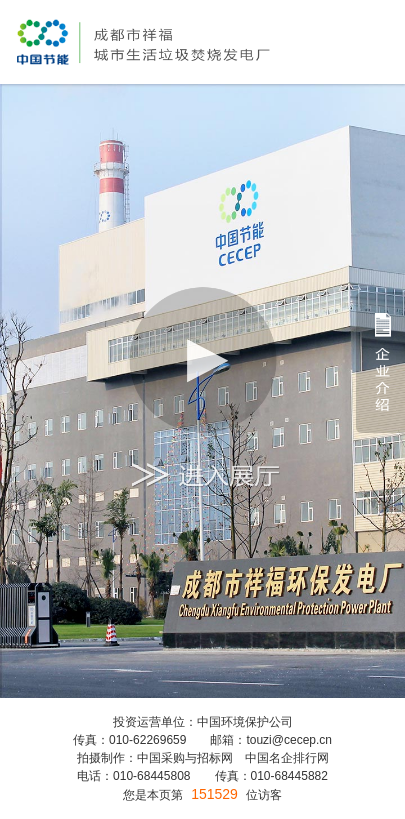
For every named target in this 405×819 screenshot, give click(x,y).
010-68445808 (151, 776)
